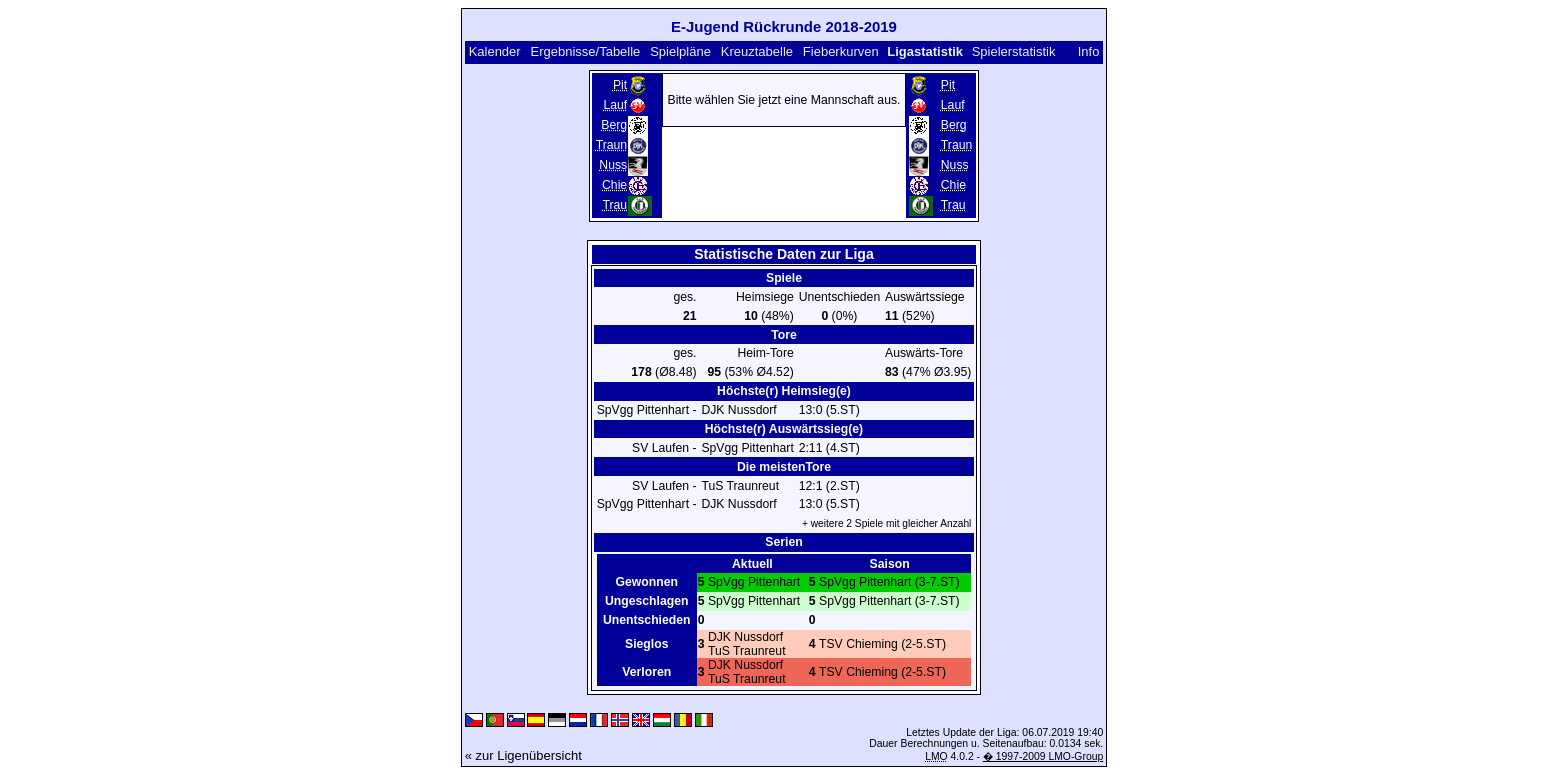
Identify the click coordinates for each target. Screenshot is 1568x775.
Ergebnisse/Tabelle (586, 51)
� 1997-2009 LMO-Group (1043, 756)
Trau (615, 205)
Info (1089, 51)
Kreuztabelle (757, 51)
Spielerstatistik (1014, 51)
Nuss (613, 165)
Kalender (495, 51)
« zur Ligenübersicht (523, 755)
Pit (620, 85)
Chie (614, 185)
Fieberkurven (841, 51)
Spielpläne (680, 51)
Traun (611, 145)
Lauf (615, 105)
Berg (614, 125)
